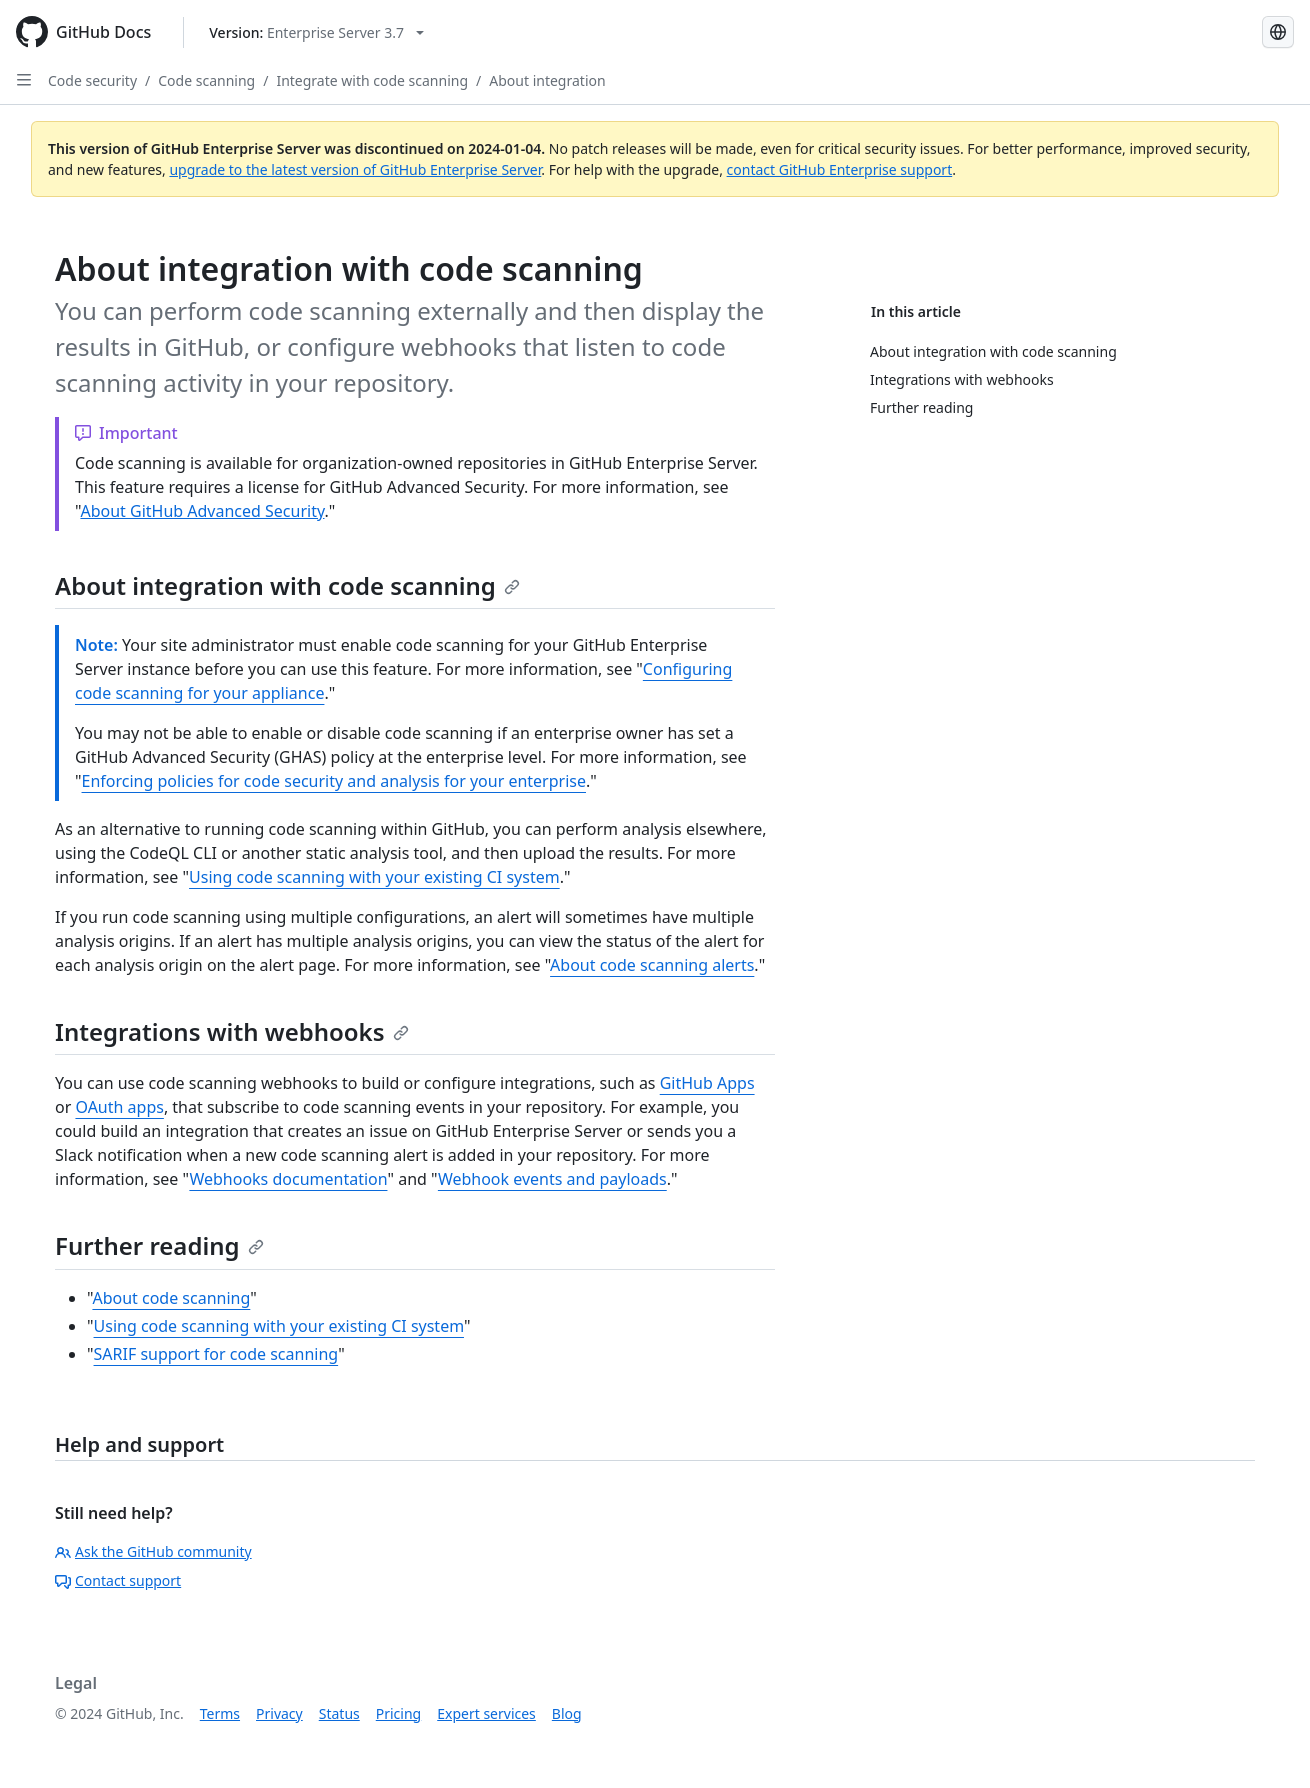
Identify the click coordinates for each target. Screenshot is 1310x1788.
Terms (220, 1713)
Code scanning (206, 80)
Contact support (118, 1580)
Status (339, 1713)
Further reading (159, 1245)
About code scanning (171, 1298)
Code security (92, 80)
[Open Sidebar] (24, 80)
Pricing (398, 1713)
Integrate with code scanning (372, 80)
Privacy (279, 1713)
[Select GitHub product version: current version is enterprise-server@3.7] (316, 32)
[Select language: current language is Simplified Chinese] (1278, 32)
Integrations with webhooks (232, 1031)
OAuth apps (119, 1107)
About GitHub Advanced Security (202, 511)
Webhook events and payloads (552, 1179)
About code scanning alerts (652, 965)
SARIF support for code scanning (216, 1354)
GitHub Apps (707, 1083)
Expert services (486, 1713)
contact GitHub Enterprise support (840, 169)
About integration (547, 80)
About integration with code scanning (287, 585)
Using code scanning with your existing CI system (374, 877)
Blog (567, 1713)
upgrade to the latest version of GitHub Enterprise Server (355, 169)
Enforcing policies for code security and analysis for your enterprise (334, 781)
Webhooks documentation (288, 1179)
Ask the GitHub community (153, 1551)
